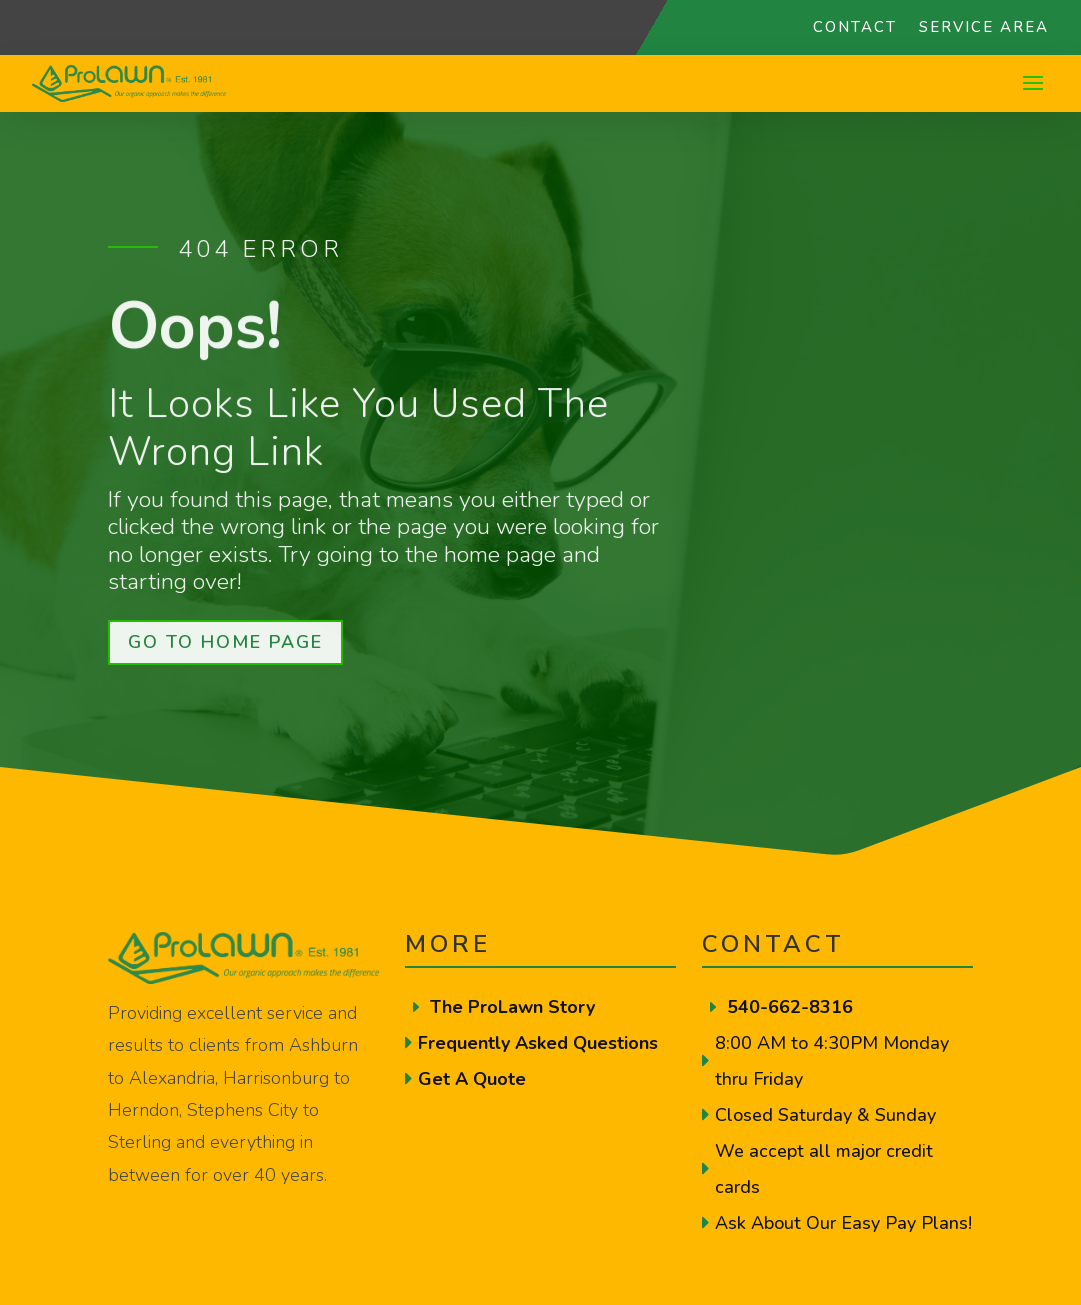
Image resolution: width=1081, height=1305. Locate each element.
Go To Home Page (225, 642)
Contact (855, 28)
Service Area (984, 28)
